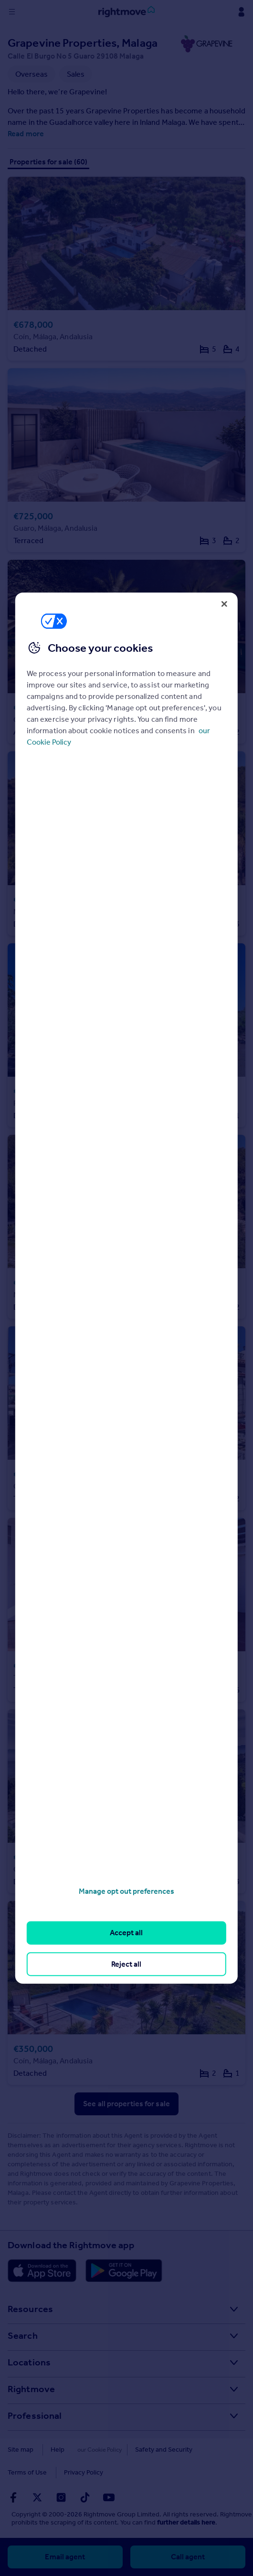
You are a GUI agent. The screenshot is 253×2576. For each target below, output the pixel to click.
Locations (29, 2362)
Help (57, 2449)
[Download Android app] (123, 2270)
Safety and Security (151, 2449)
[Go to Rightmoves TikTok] (85, 2497)
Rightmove (31, 2388)
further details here (186, 2522)
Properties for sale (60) (48, 161)
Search (23, 2335)
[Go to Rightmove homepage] (126, 12)
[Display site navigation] (12, 12)
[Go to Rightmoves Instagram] (61, 2497)
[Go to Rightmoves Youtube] (109, 2497)
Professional (35, 2415)
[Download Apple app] (42, 2270)
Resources (30, 2308)
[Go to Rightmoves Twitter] (37, 2497)
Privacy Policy (83, 2472)
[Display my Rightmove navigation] (241, 12)
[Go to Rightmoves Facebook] (13, 2497)
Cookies (93, 2449)
